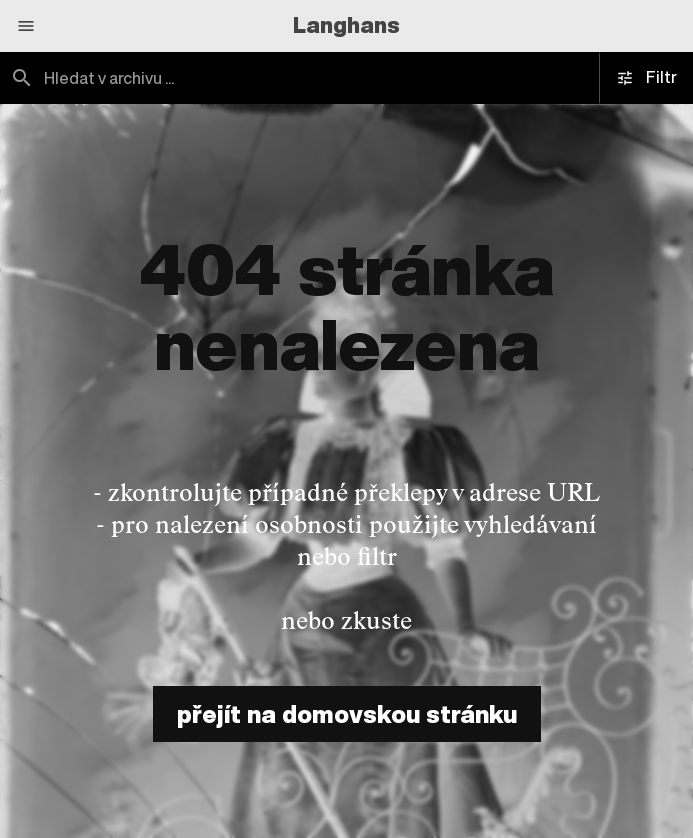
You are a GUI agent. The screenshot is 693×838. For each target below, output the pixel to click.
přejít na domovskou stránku (347, 714)
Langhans (346, 25)
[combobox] (346, 78)
